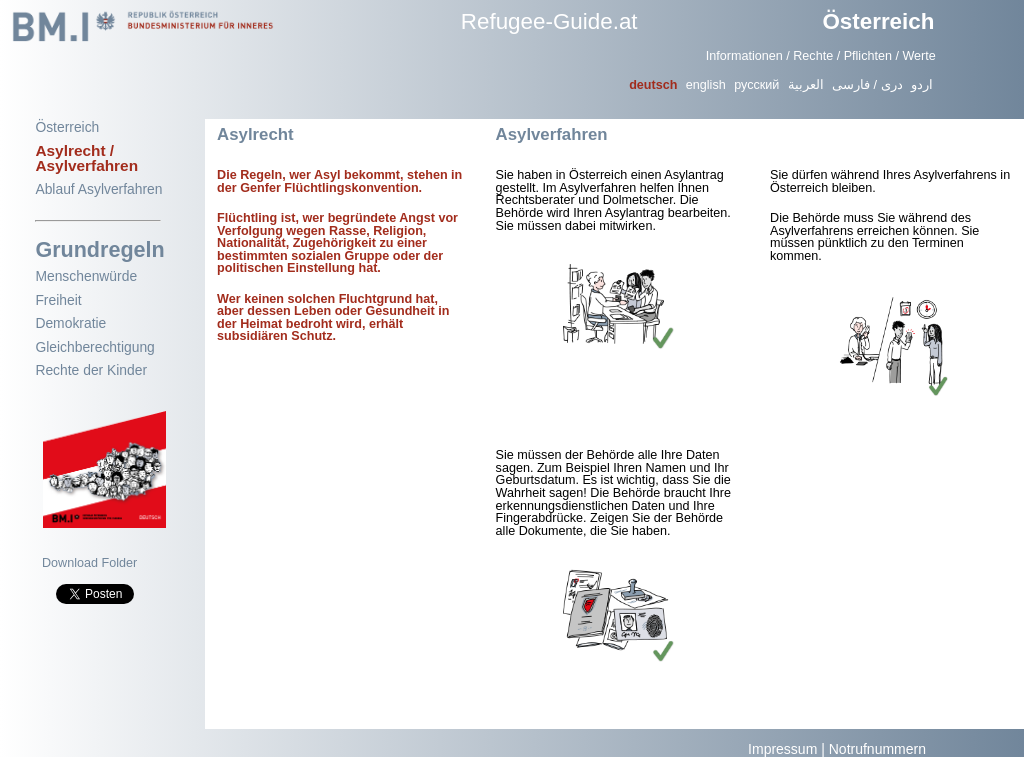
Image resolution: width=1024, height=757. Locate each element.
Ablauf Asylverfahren (98, 189)
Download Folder (89, 563)
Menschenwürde (86, 276)
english (706, 85)
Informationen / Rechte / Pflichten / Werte (821, 56)
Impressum (782, 749)
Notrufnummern (877, 749)
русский (756, 85)
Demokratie (70, 323)
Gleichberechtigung (94, 347)
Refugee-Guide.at (549, 21)
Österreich (878, 21)
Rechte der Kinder (91, 370)
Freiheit (58, 300)
